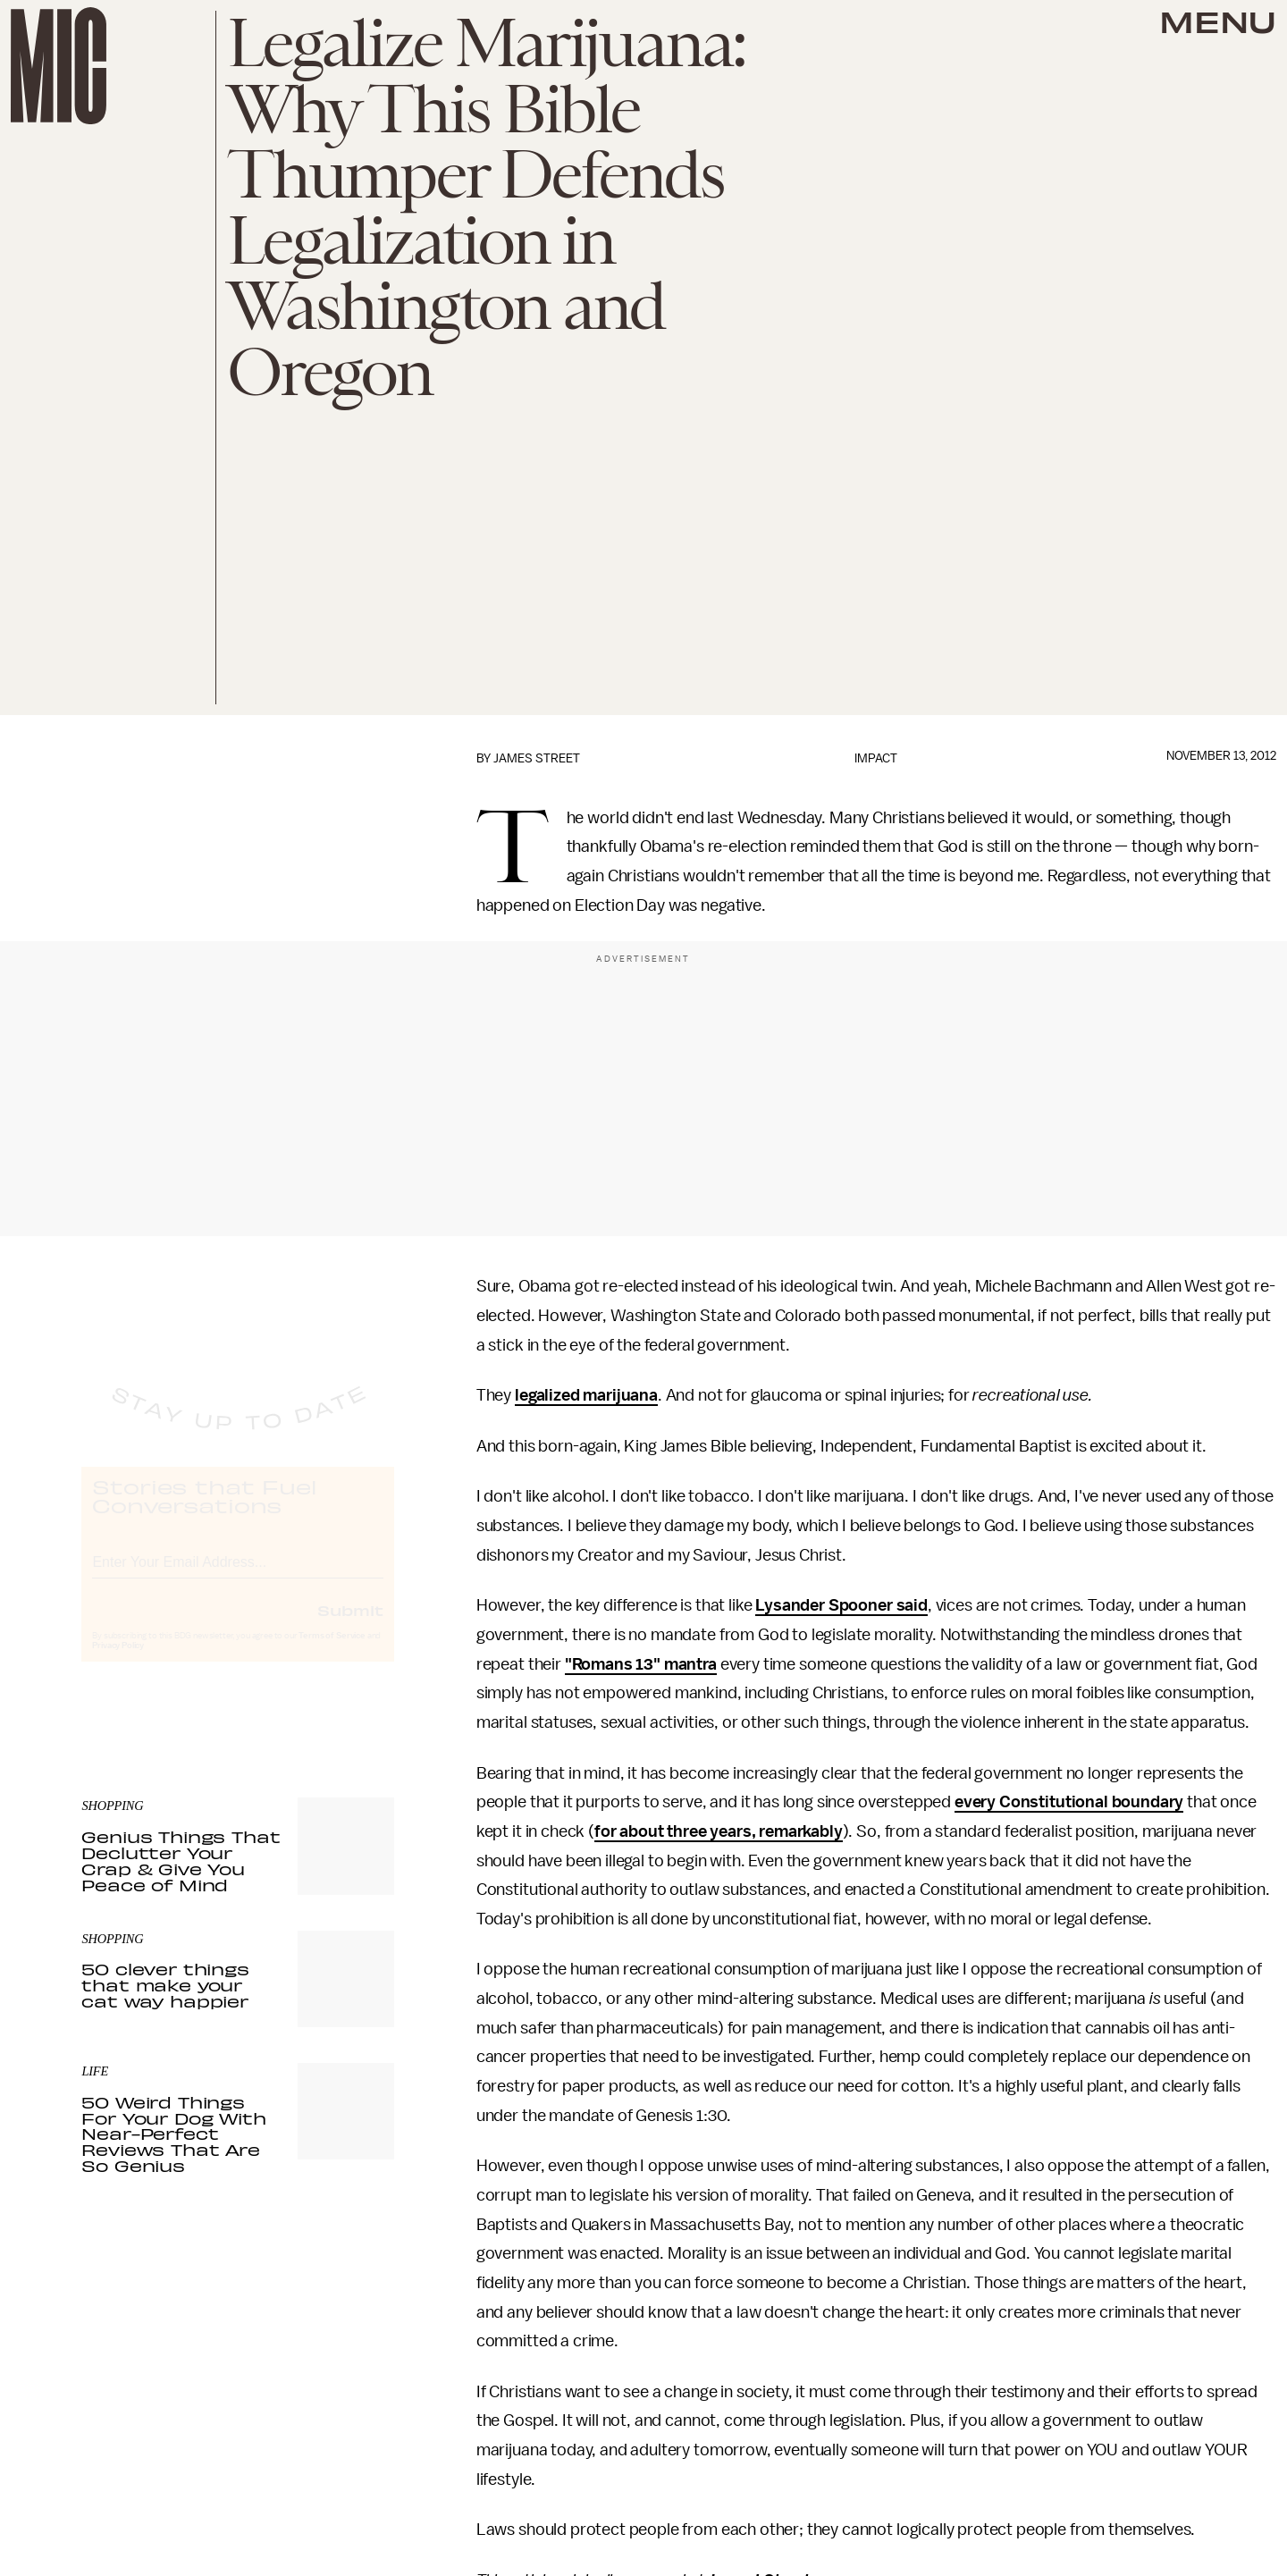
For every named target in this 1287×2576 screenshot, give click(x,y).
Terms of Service (332, 1651)
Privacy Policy (118, 1661)
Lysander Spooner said (841, 1605)
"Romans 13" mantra (641, 1664)
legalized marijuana (586, 1395)
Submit (350, 1626)
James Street (536, 758)
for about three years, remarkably (718, 1831)
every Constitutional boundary (1069, 1802)
